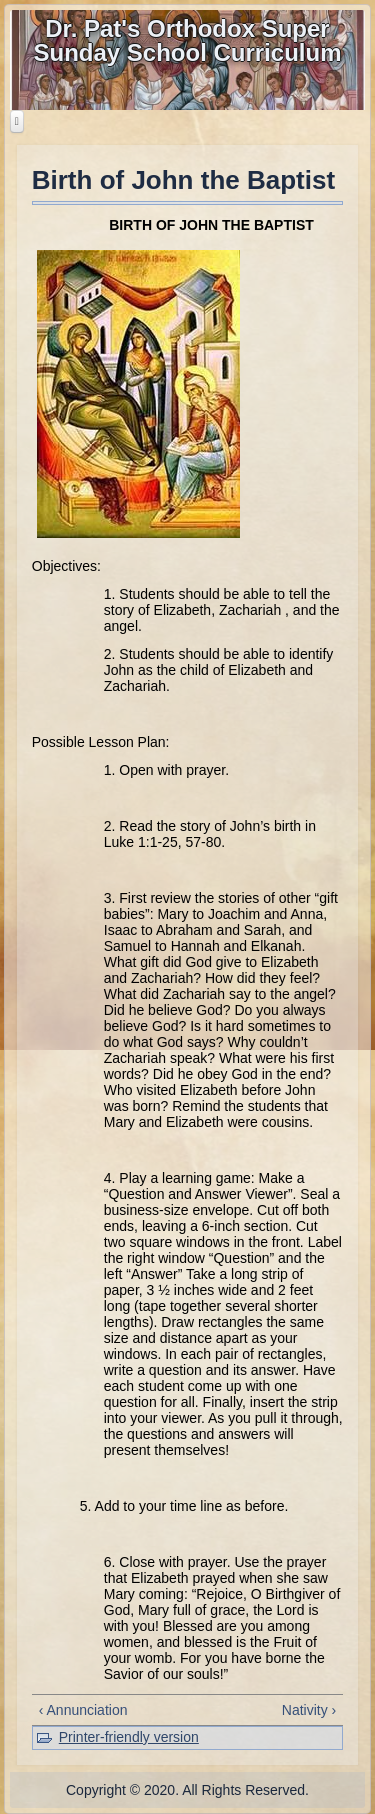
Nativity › (309, 1710)
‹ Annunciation (83, 1710)
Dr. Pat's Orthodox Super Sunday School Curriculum (187, 40)
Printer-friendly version (129, 1737)
